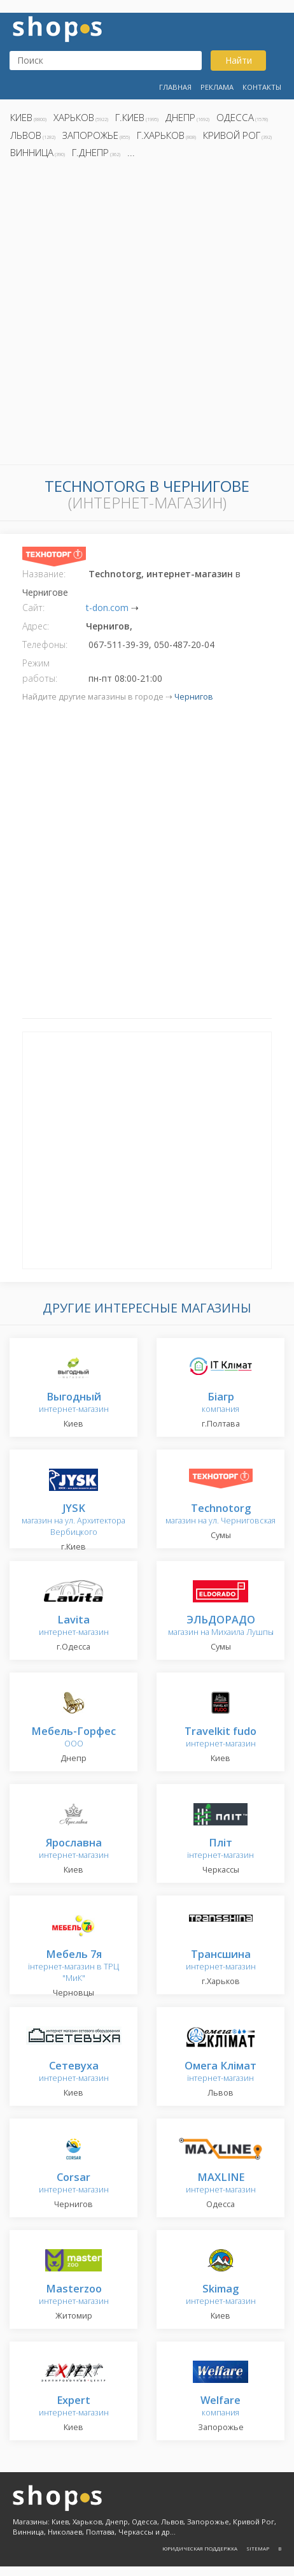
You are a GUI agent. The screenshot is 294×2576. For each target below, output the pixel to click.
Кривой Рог (231, 135)
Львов (25, 135)
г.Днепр (90, 152)
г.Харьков (161, 135)
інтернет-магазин (220, 1849)
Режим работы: (39, 670)
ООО (73, 1738)
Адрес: (35, 626)
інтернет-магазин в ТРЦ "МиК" (73, 1966)
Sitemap (257, 2548)
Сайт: (33, 607)
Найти (238, 60)
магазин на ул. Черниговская (220, 1515)
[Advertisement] (147, 315)
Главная (175, 87)
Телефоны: (44, 644)
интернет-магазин (74, 1403)
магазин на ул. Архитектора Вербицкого (73, 1520)
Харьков (73, 117)
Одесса (235, 117)
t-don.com (107, 607)
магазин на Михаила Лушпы (221, 1626)
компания (220, 1403)
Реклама (217, 87)
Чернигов (193, 696)
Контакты (261, 87)
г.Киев (129, 117)
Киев (21, 117)
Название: (44, 574)
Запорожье (90, 135)
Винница (31, 152)
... (131, 152)
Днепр (180, 117)
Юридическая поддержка (199, 2548)
